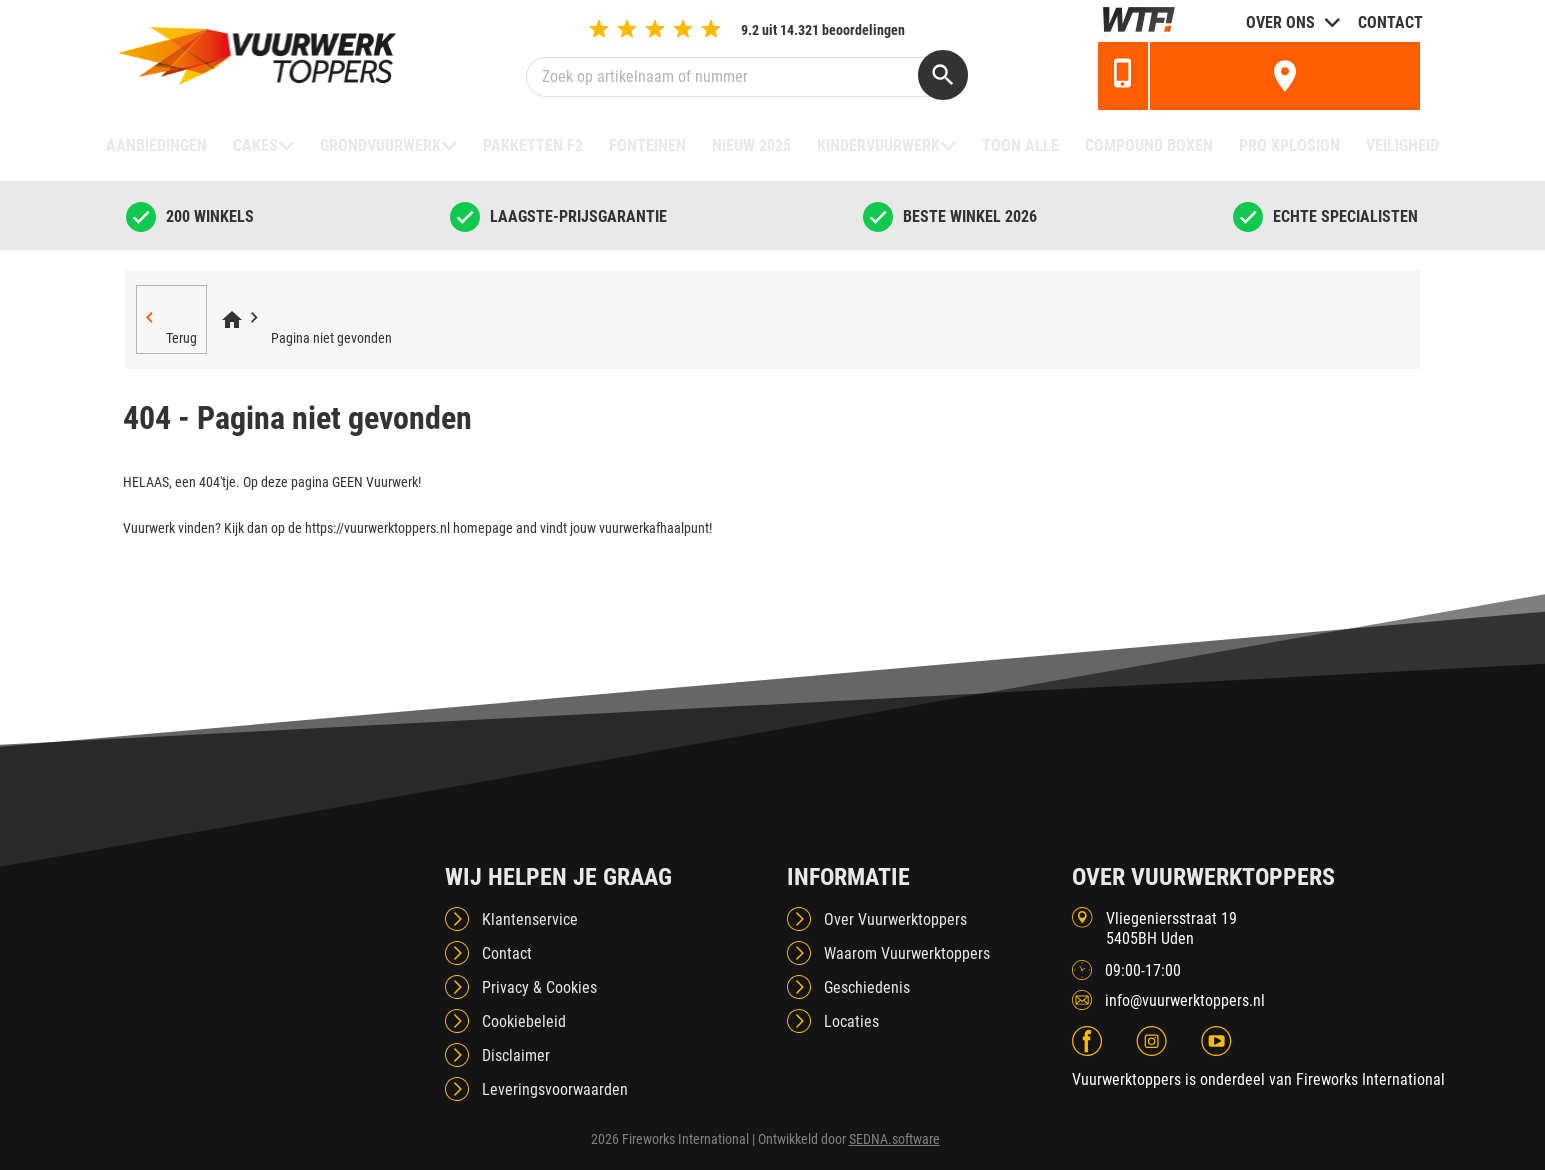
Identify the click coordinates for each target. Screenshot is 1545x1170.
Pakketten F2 (533, 145)
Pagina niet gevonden (331, 338)
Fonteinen (647, 145)
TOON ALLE (1020, 145)
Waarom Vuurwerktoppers (907, 953)
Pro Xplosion (1289, 145)
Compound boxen (1149, 145)
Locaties (851, 1021)
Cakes (255, 145)
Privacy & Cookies (539, 987)
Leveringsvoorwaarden (555, 1089)
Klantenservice (530, 919)
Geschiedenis (867, 987)
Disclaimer (516, 1055)
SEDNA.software (894, 1139)
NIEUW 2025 (751, 145)
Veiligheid (1402, 145)
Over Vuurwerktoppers (895, 919)
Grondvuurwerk (380, 145)
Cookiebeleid (524, 1021)
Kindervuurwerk (878, 145)
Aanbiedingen (156, 145)
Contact (1390, 22)
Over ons (1280, 22)
